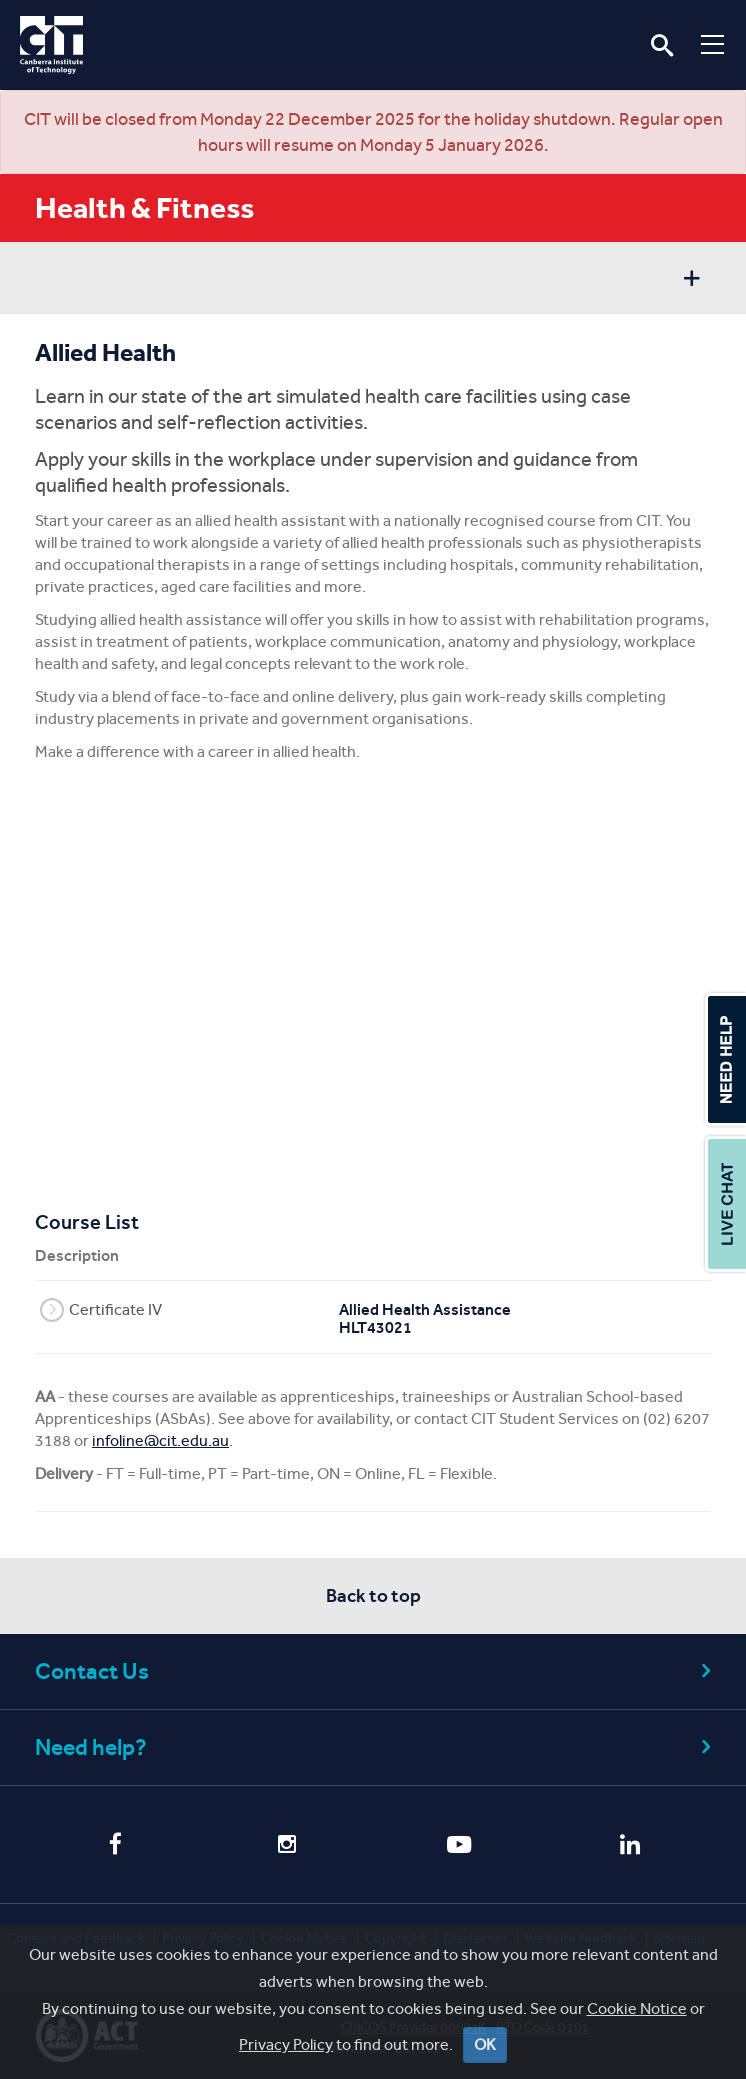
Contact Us (376, 1671)
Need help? (376, 1747)
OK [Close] (485, 2044)
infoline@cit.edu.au (160, 1440)
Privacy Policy (286, 2044)
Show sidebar (691, 280)
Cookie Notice (637, 2008)
